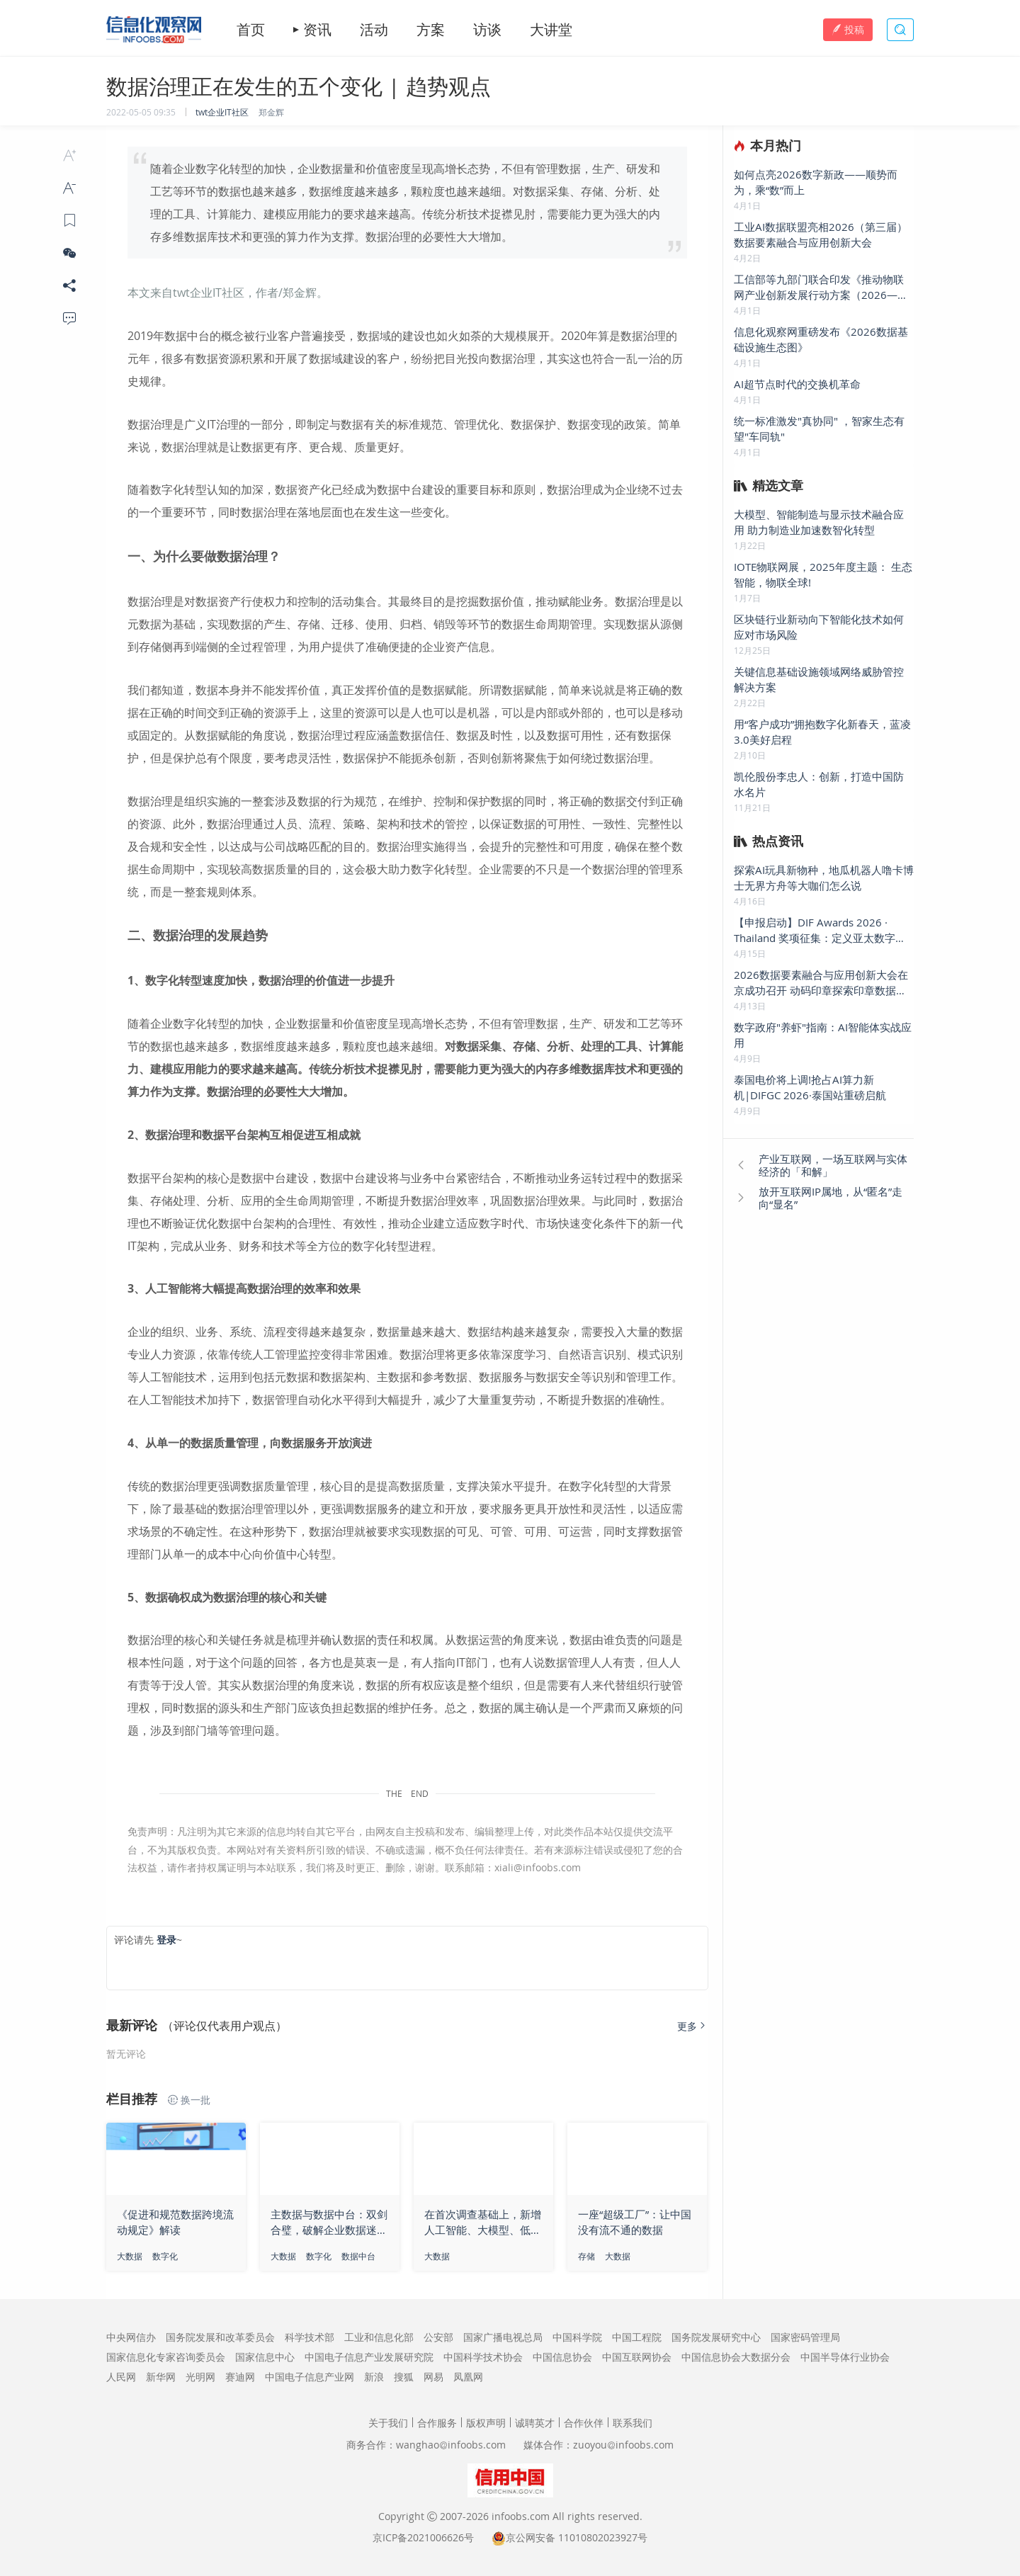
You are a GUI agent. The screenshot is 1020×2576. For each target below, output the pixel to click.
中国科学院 (577, 2337)
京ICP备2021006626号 (423, 2537)
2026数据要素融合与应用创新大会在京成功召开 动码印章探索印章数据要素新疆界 (821, 983)
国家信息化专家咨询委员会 (165, 2357)
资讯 (317, 30)
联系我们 (632, 2422)
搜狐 (404, 2376)
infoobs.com (521, 2516)
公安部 (438, 2337)
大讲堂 (551, 30)
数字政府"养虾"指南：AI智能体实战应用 (823, 1035)
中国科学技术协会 (483, 2357)
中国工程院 (637, 2337)
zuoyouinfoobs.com (623, 2444)
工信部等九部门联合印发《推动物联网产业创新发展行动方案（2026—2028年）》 (819, 287)
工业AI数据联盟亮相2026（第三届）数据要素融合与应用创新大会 (820, 234)
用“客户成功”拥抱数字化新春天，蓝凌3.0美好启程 (822, 732)
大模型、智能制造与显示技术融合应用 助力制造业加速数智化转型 (819, 522)
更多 (692, 2026)
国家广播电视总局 (503, 2337)
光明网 (200, 2376)
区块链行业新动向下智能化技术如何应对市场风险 (819, 627)
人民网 (121, 2376)
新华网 (161, 2376)
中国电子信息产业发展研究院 (369, 2357)
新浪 (374, 2376)
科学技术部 (309, 2337)
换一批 (189, 2100)
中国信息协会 (562, 2357)
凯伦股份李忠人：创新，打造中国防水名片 (819, 784)
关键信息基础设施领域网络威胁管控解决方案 (819, 679)
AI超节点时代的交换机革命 (797, 384)
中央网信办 (131, 2337)
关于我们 (388, 2422)
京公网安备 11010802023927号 (576, 2537)
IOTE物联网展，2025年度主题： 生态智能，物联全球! (823, 574)
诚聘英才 (535, 2422)
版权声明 (486, 2422)
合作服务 (437, 2422)
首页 (251, 30)
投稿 (848, 29)
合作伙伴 (584, 2422)
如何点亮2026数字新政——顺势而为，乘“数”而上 (815, 182)
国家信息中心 (265, 2357)
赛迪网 (240, 2376)
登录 (166, 1939)
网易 (433, 2376)
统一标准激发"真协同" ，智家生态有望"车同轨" (819, 428)
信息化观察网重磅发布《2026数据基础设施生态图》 (821, 339)
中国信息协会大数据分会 (735, 2357)
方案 (430, 30)
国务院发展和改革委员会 (220, 2337)
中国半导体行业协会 (845, 2357)
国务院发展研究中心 (716, 2337)
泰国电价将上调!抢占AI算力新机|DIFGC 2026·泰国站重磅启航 (810, 1087)
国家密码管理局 (805, 2337)
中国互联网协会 (637, 2357)
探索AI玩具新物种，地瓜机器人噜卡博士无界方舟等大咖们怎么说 (824, 877)
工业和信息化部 (379, 2337)
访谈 (487, 30)
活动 (374, 30)
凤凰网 (468, 2376)
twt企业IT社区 (222, 112)
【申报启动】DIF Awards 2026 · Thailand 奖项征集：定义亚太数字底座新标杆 (820, 930)
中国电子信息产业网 (309, 2376)
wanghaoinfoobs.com (451, 2444)
